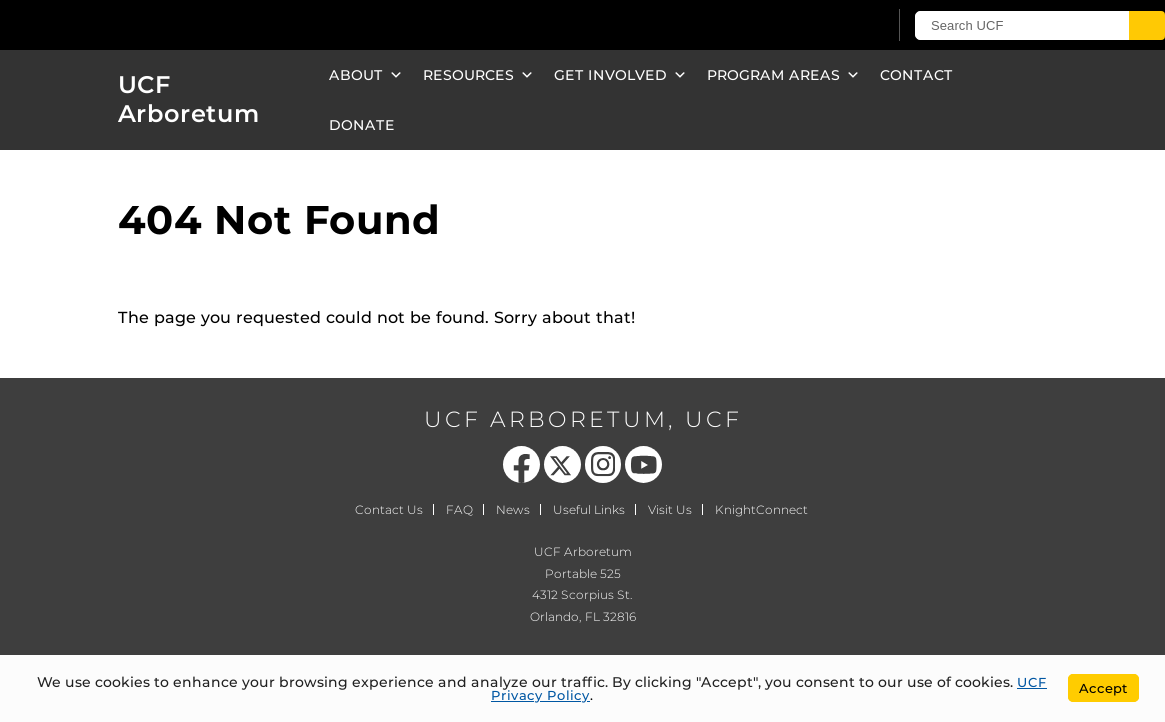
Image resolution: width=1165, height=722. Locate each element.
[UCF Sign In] (822, 26)
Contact (916, 75)
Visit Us (670, 509)
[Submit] (1147, 25)
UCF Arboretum (189, 99)
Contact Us (389, 509)
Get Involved (620, 75)
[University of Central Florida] (148, 24)
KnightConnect (761, 509)
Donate (362, 125)
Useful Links (589, 509)
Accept (1103, 688)
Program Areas (783, 75)
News (513, 509)
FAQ (459, 509)
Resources (478, 75)
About (366, 75)
